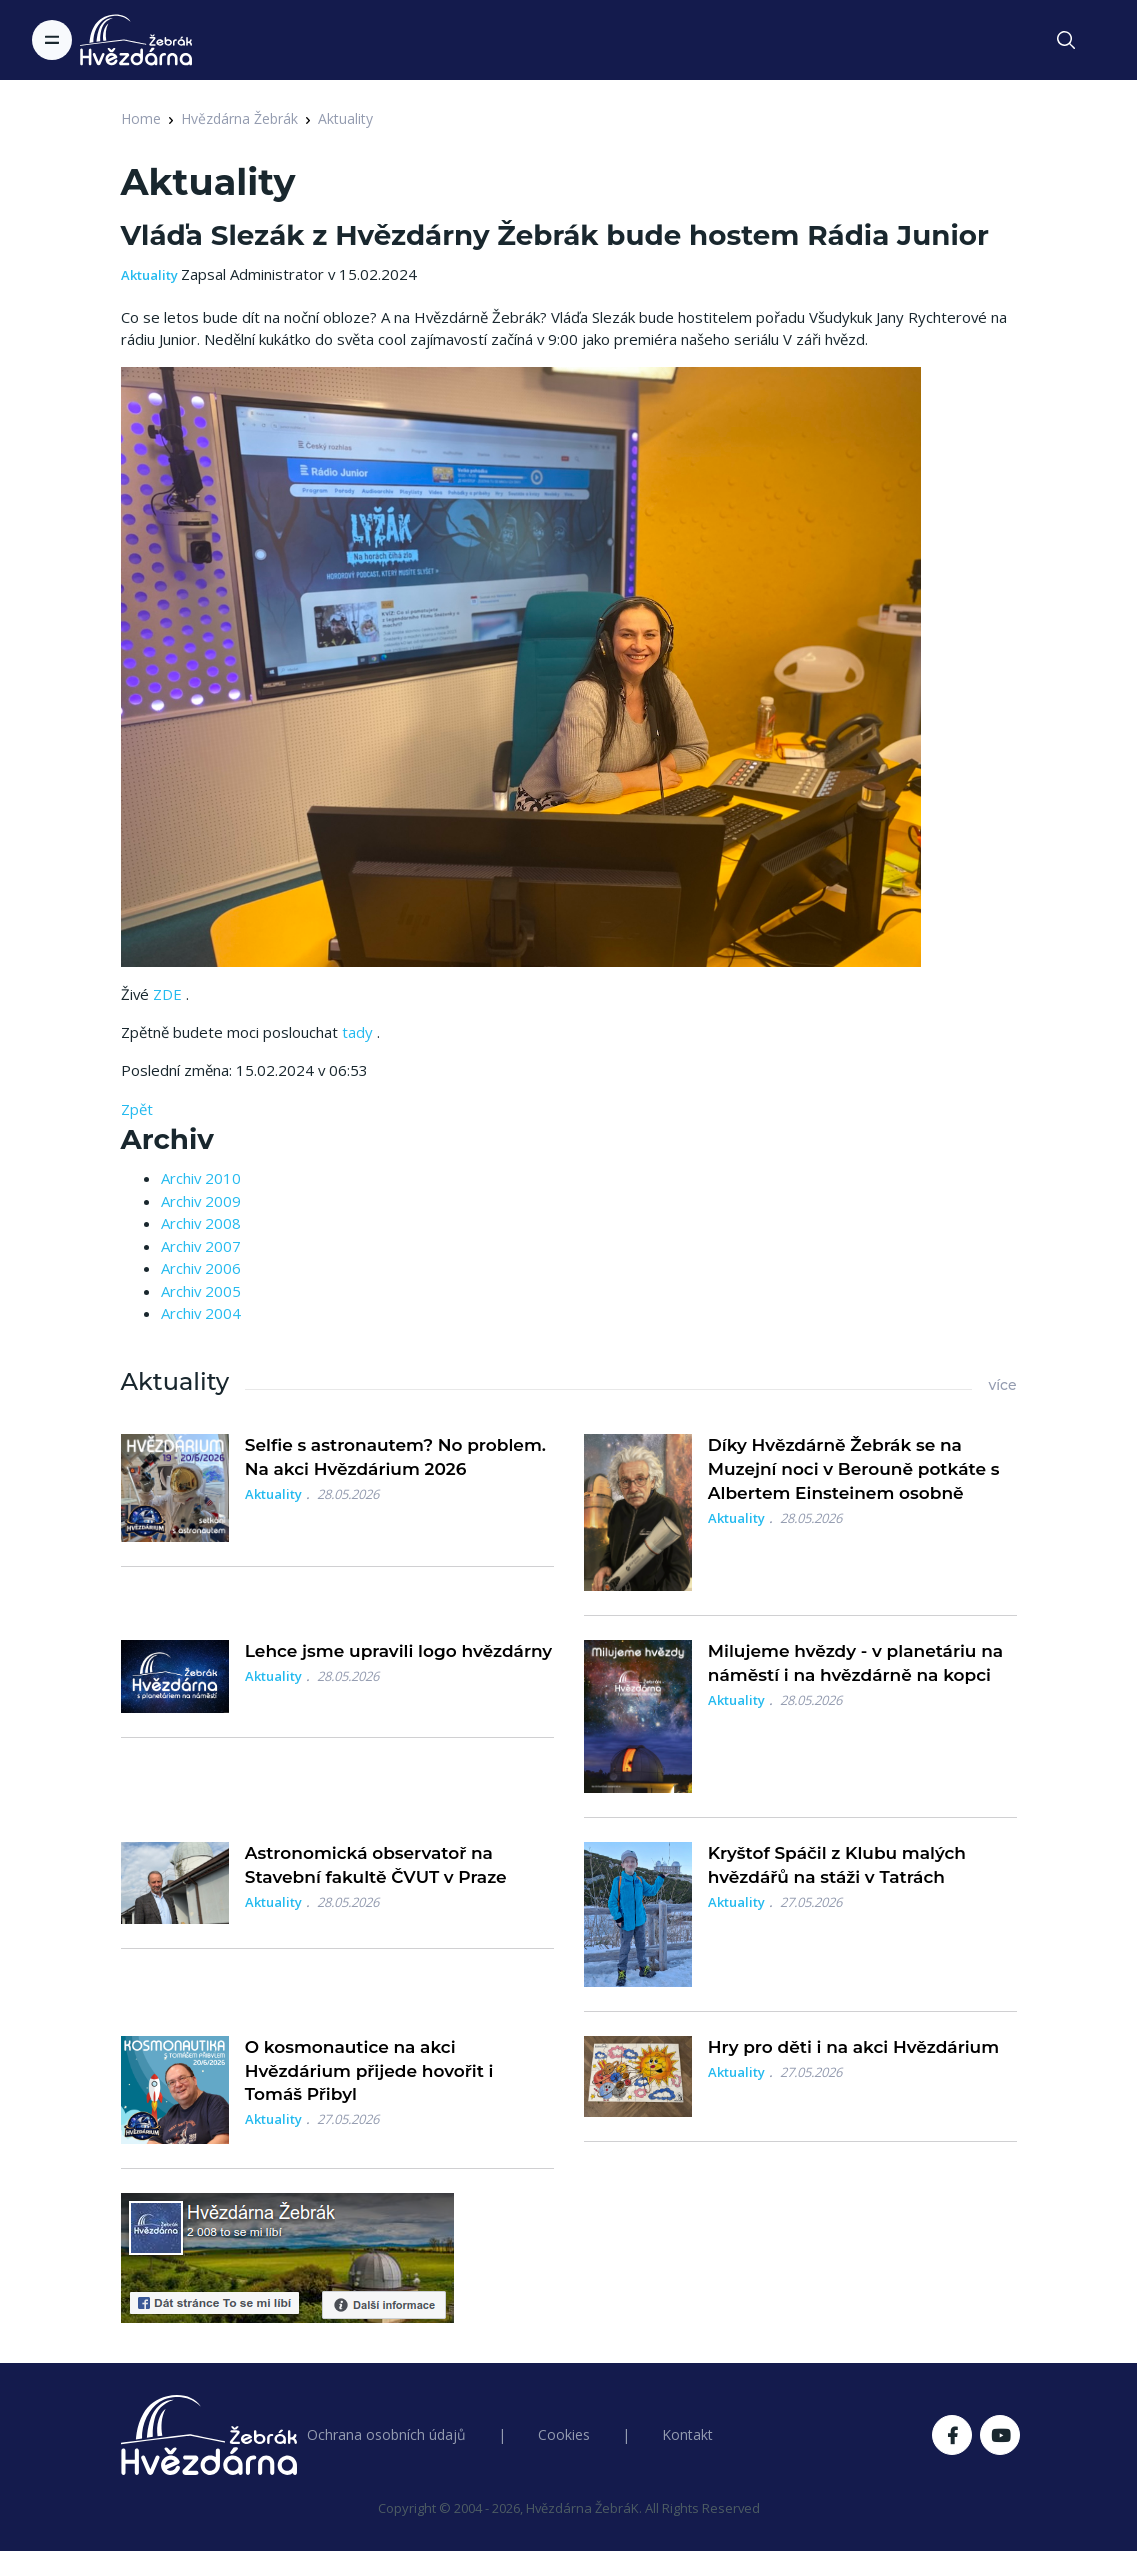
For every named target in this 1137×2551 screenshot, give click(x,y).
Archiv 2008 (201, 1223)
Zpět (137, 1109)
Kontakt (687, 2434)
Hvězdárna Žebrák (239, 118)
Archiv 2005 (201, 1291)
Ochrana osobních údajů (386, 2434)
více (1002, 1385)
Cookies (564, 2434)
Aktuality (345, 118)
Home (141, 118)
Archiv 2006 (201, 1268)
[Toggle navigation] (52, 40)
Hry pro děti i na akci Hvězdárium (853, 2047)
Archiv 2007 (201, 1246)
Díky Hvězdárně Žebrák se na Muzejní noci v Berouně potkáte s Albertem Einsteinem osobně (854, 1469)
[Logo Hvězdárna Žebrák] (136, 40)
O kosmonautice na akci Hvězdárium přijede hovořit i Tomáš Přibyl (369, 2071)
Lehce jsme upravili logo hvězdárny (398, 1651)
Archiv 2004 (201, 1313)
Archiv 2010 (201, 1178)
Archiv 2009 (201, 1201)
